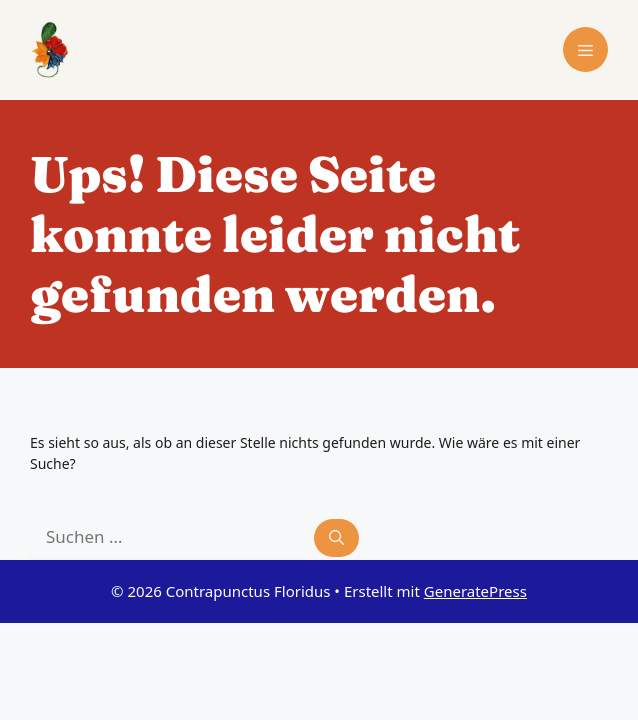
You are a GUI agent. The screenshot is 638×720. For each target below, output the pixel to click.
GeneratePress (475, 591)
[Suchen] (336, 538)
